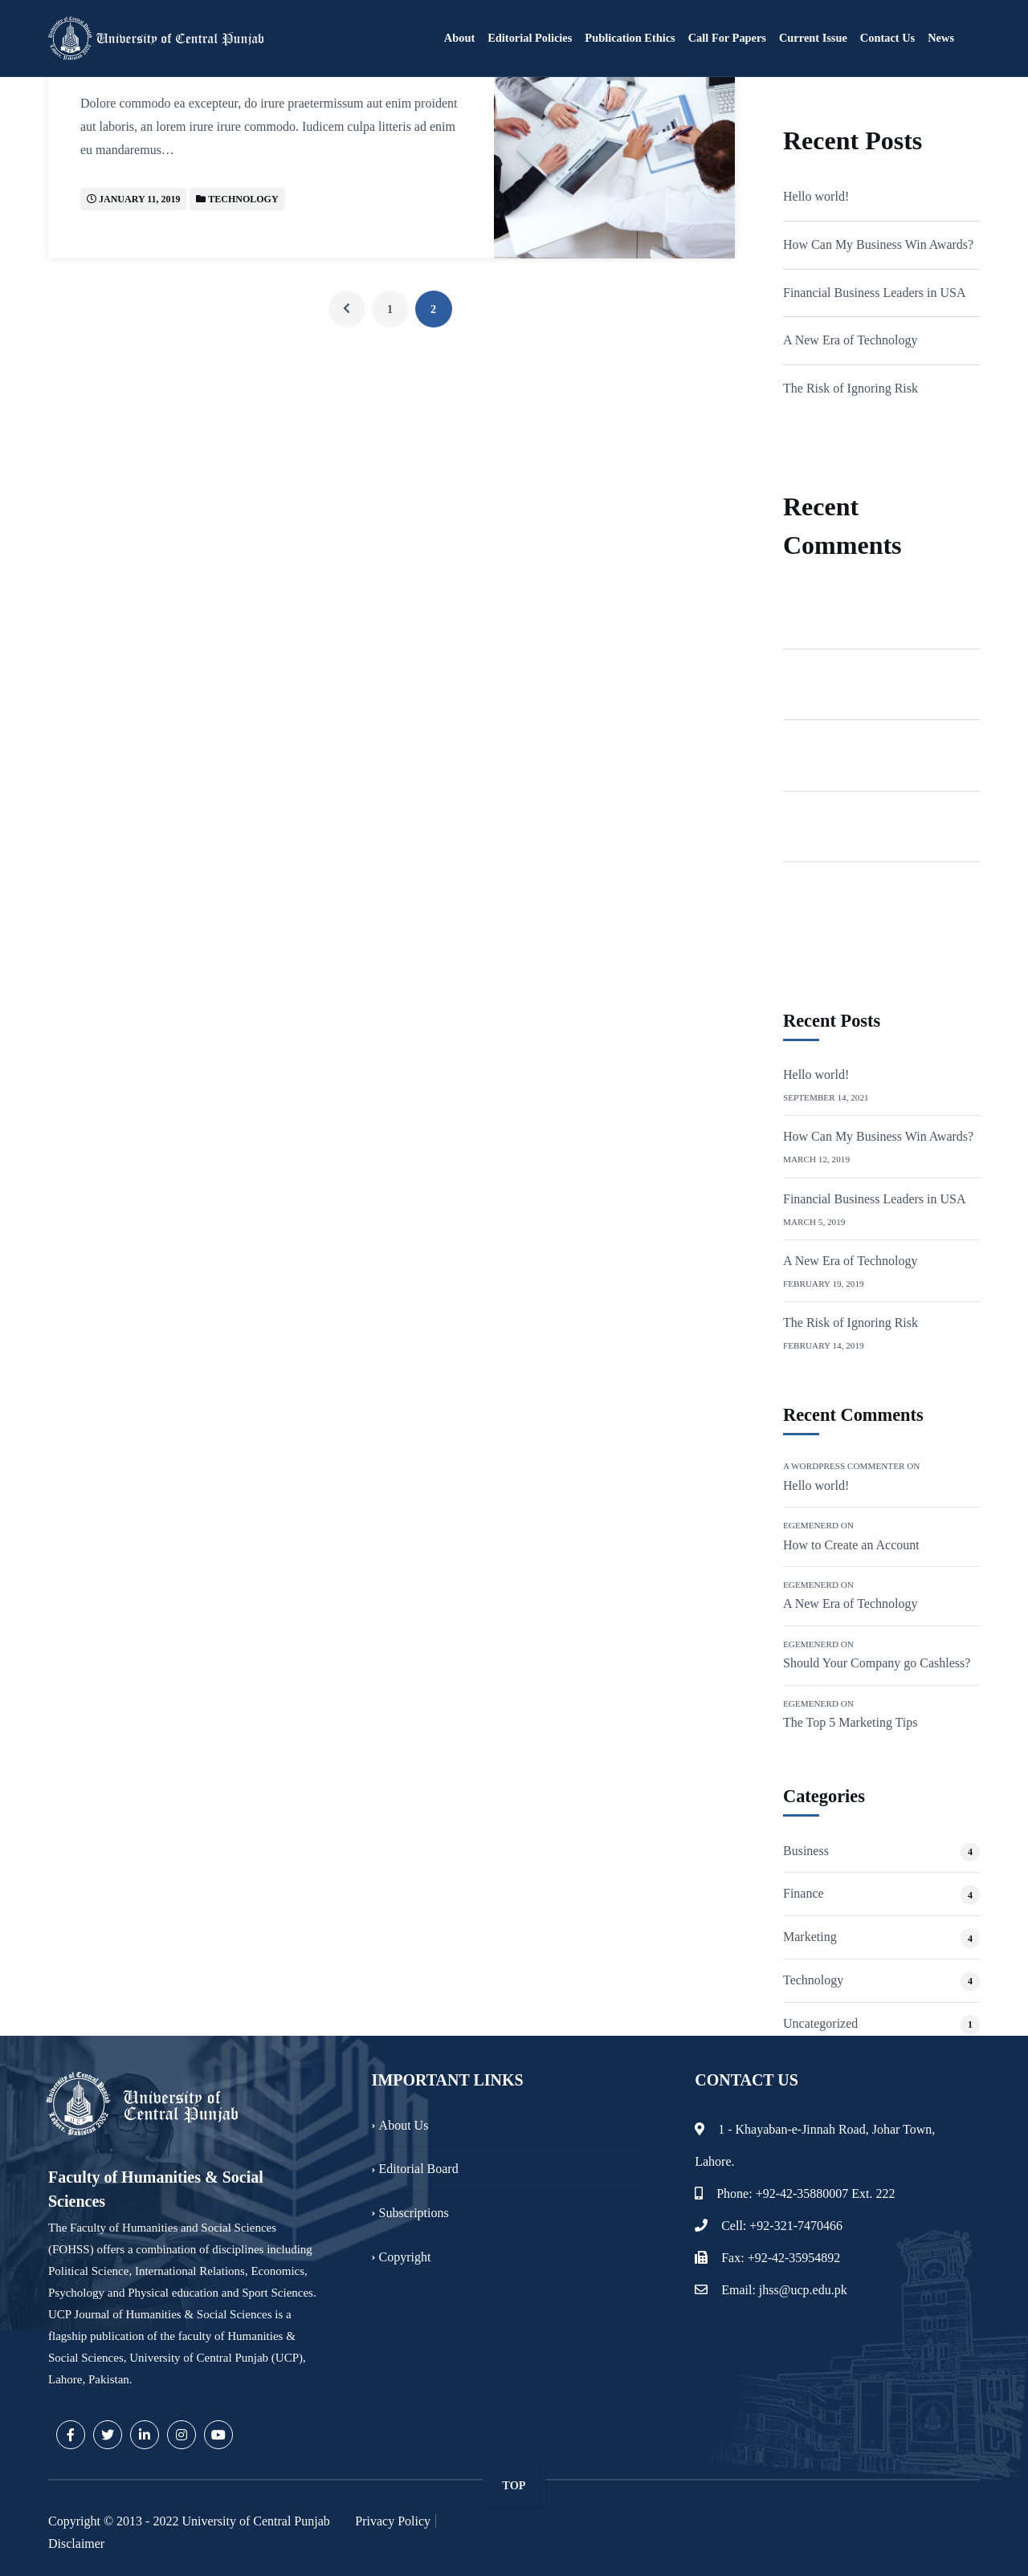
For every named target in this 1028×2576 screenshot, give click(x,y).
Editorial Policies (529, 37)
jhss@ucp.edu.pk (803, 2290)
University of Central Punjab (255, 2521)
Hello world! (816, 196)
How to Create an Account (851, 1545)
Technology (243, 199)
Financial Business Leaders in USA (874, 292)
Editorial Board (419, 2168)
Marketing (810, 1936)
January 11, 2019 (139, 199)
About (459, 37)
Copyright (405, 2257)
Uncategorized (820, 2023)
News (941, 37)
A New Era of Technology (850, 340)
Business (806, 1851)
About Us (404, 2124)
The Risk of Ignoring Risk (850, 388)
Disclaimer (76, 2543)
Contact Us (887, 37)
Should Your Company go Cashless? (876, 1663)
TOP (513, 2485)
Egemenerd (812, 672)
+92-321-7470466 (795, 2225)
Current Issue (813, 37)
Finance (803, 1893)
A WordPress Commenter (848, 601)
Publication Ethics (630, 37)
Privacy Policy (392, 2521)
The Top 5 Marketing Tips (850, 1722)
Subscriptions (414, 2213)
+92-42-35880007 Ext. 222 (825, 2193)
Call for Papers (727, 37)
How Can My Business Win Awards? (878, 244)
